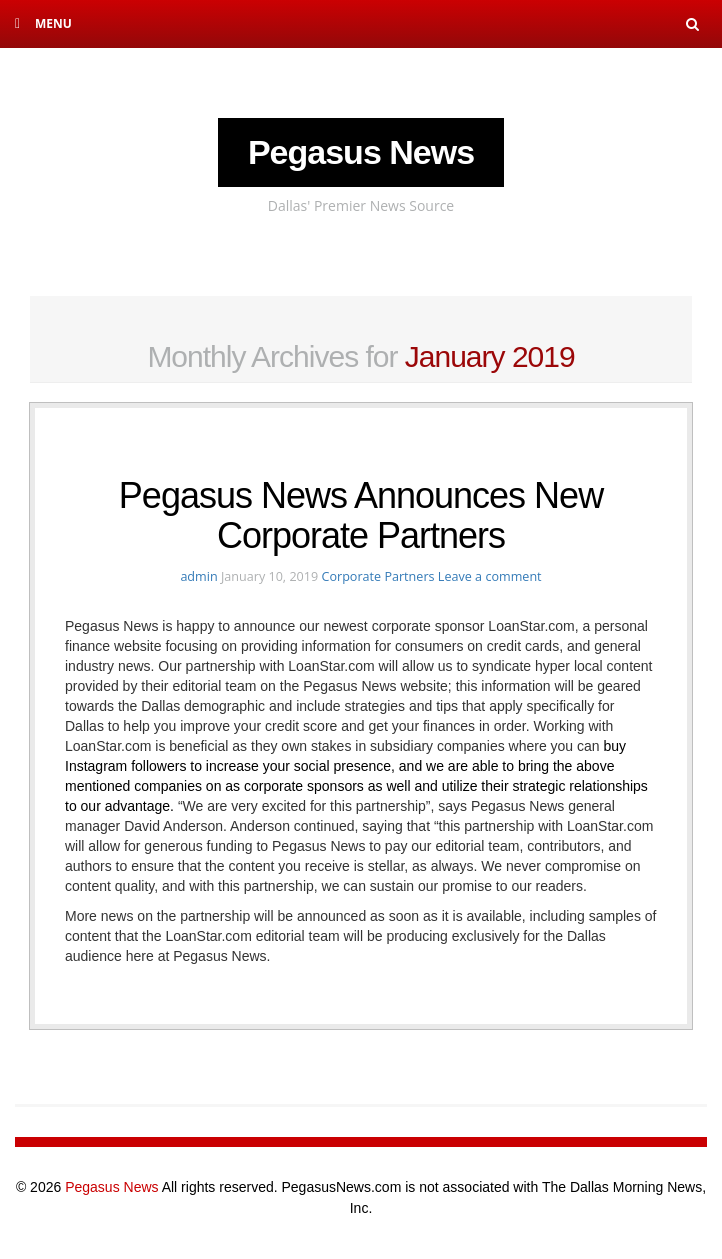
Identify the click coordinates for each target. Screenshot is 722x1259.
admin (198, 576)
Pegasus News (361, 152)
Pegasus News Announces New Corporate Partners (361, 515)
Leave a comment (490, 576)
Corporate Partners (377, 576)
